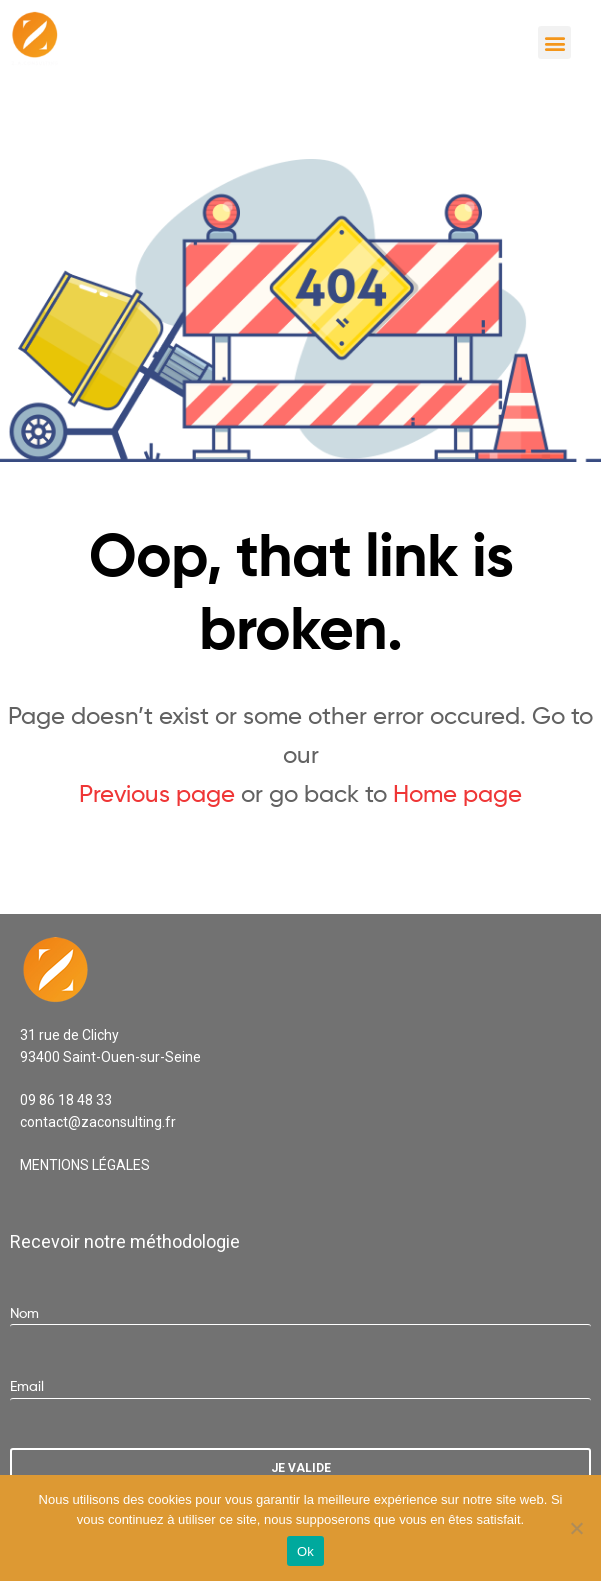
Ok (305, 1551)
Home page (457, 793)
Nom (24, 1312)
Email (27, 1385)
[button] (554, 42)
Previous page (157, 793)
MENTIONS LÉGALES (85, 1165)
